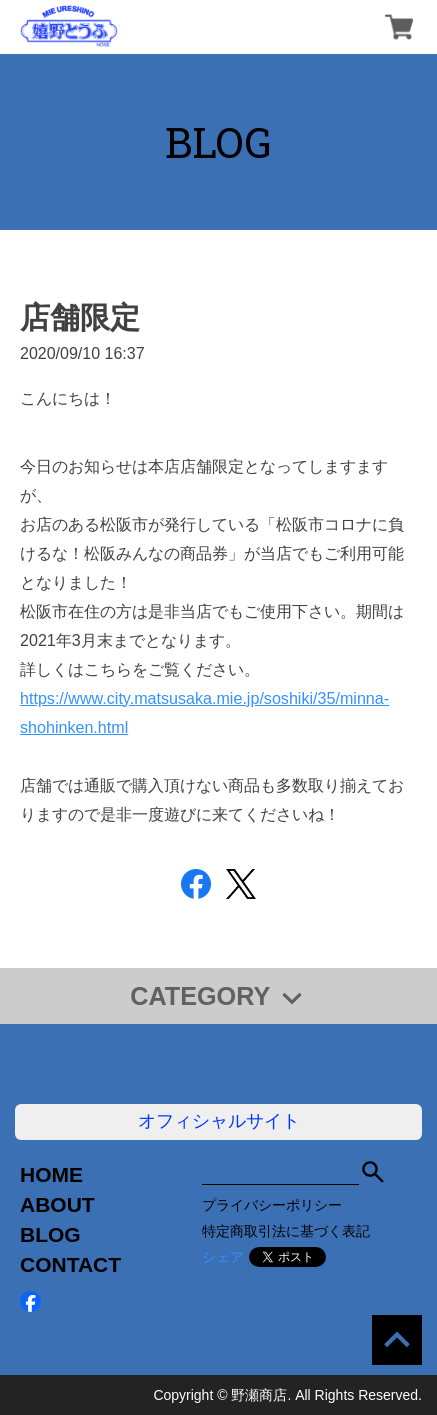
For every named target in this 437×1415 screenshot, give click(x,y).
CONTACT (70, 1264)
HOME (51, 1174)
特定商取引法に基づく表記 (286, 1231)
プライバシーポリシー (272, 1205)
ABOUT (57, 1204)
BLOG (50, 1234)
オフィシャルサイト (219, 1121)
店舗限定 (80, 317)
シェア (223, 1257)
